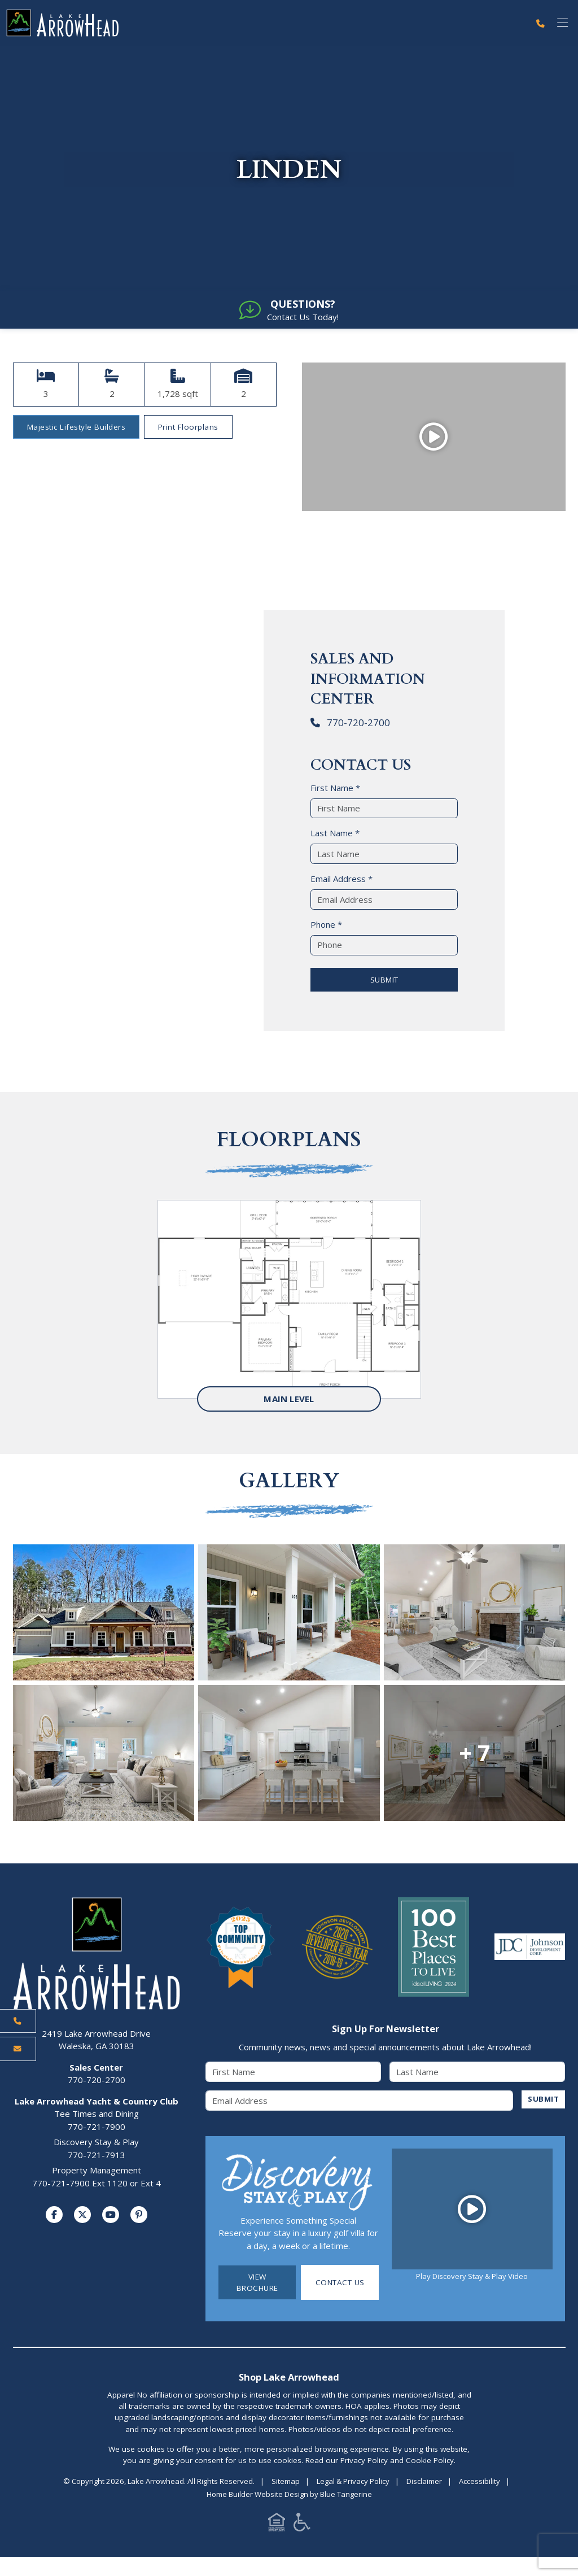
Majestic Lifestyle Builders (76, 428)
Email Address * (341, 880)
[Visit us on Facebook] (54, 2216)
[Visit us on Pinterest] (138, 2216)
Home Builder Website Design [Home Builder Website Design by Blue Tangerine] (257, 2496)
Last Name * (335, 834)
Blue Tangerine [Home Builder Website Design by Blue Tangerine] (346, 2496)
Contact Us (340, 2284)
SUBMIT (384, 981)
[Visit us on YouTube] (110, 2216)
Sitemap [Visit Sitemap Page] (286, 2483)
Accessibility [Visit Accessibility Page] (479, 2483)
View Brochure (257, 2284)
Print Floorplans (188, 428)
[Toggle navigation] (562, 23)
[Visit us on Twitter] (82, 2216)
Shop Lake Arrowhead (289, 2378)
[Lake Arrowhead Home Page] (264, 23)
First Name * (335, 788)
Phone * (326, 926)
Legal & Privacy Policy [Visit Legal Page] (353, 2483)
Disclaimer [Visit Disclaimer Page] (424, 2483)
